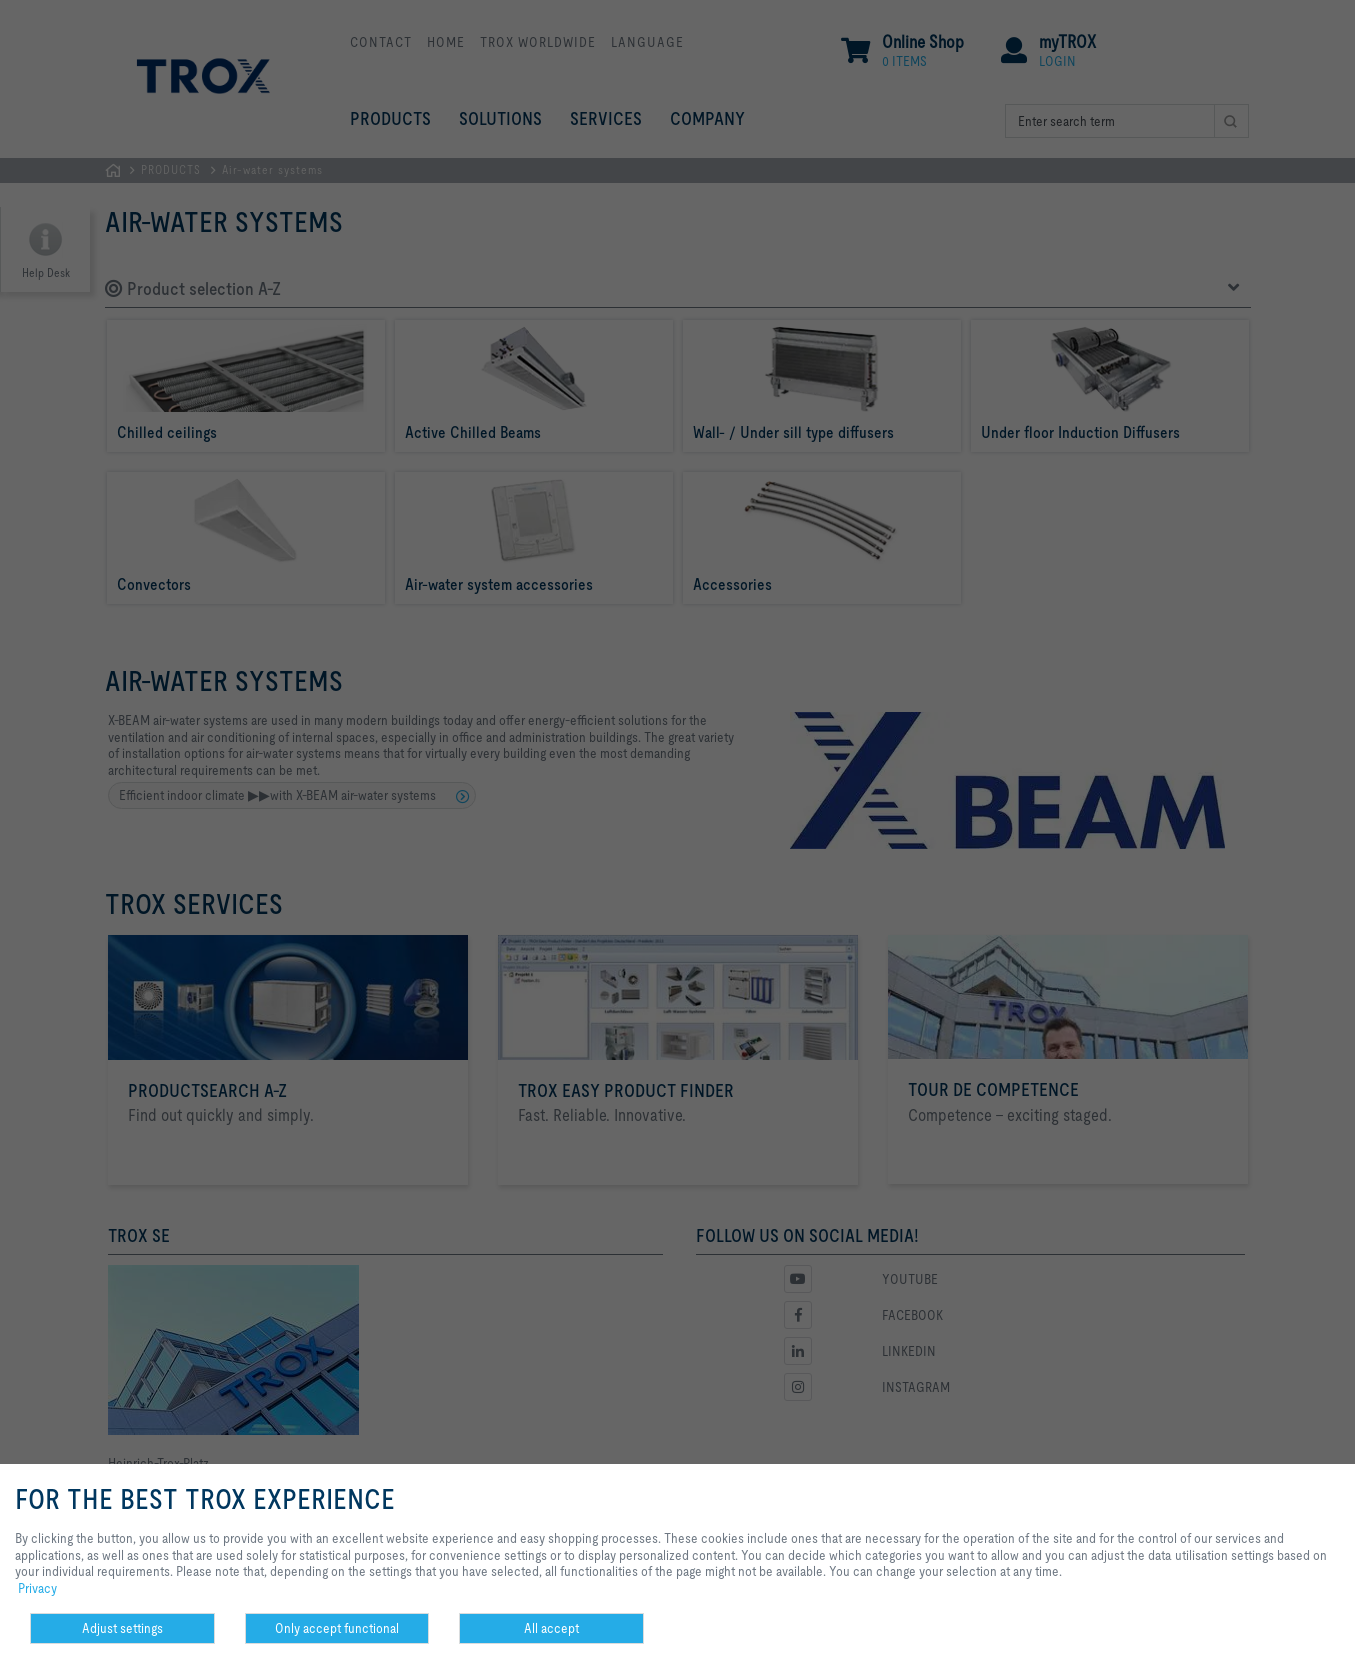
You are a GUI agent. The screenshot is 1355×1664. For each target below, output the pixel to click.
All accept (551, 1628)
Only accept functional (337, 1628)
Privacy (37, 1588)
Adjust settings (122, 1628)
